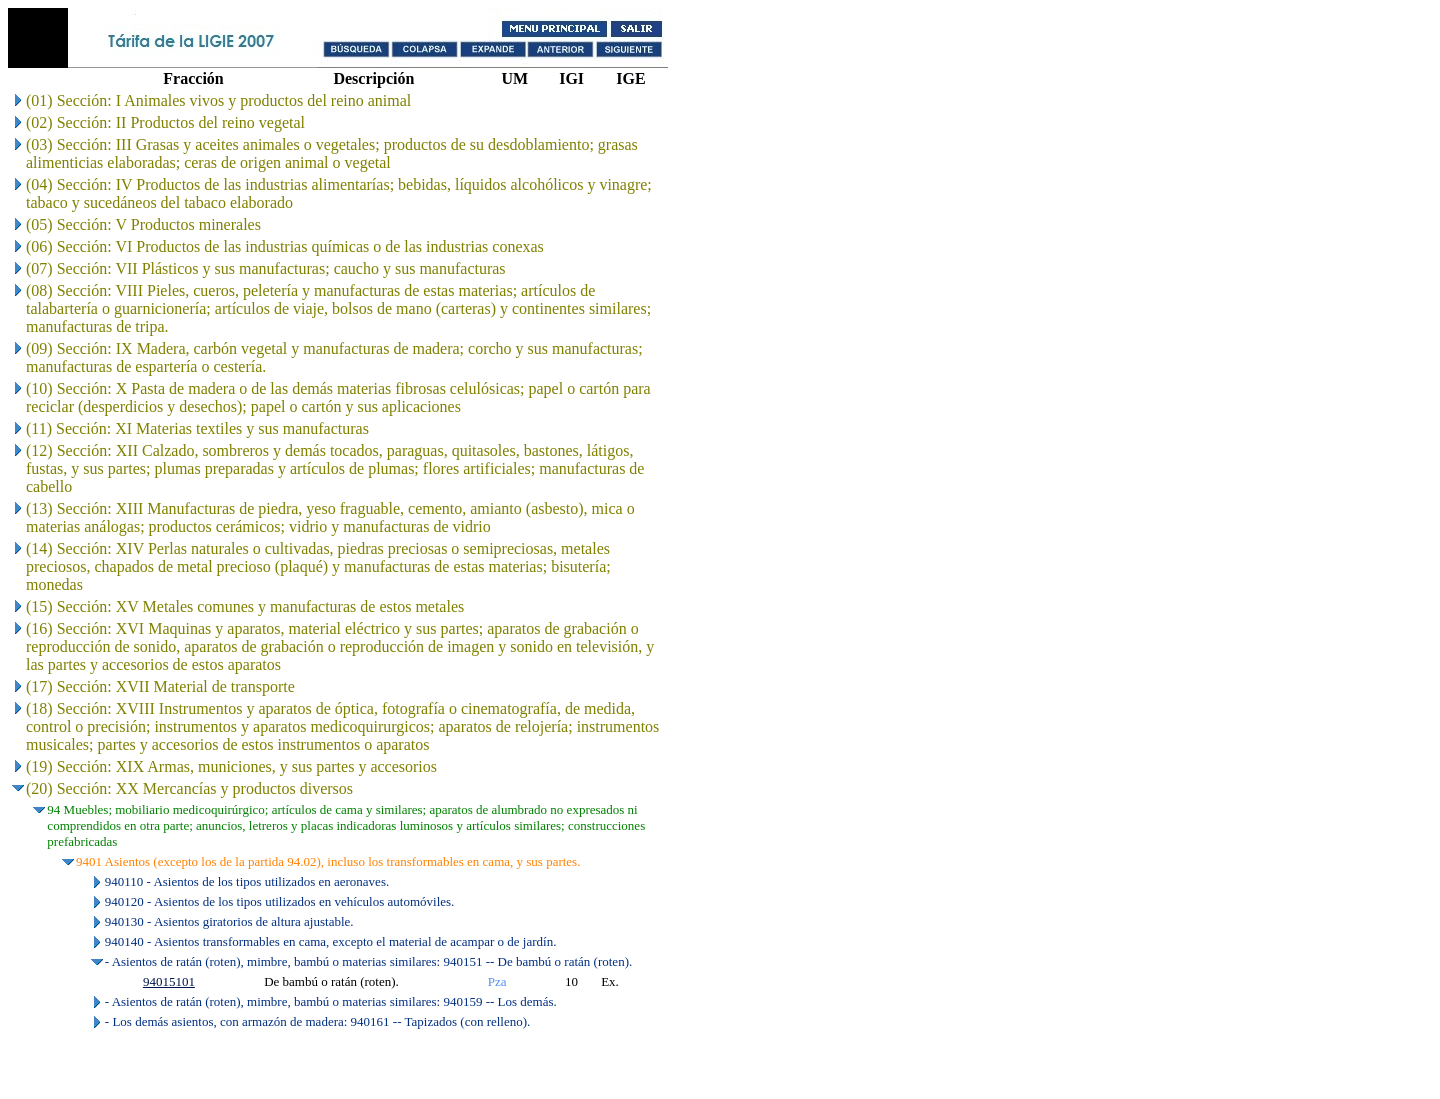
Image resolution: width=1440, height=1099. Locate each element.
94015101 (169, 981)
